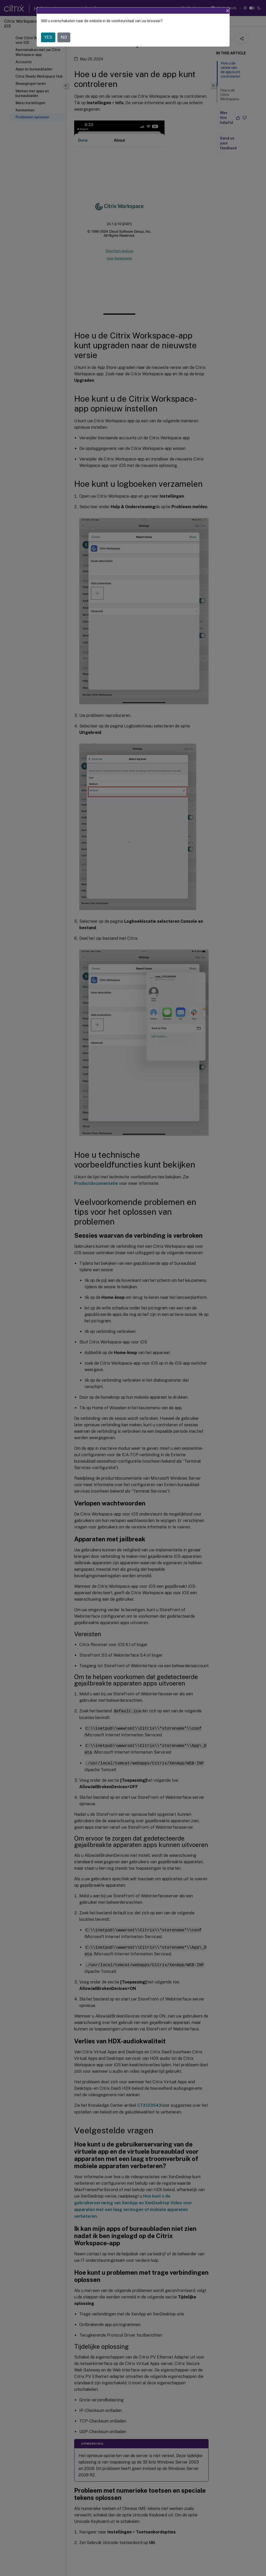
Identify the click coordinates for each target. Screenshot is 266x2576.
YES (48, 37)
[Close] (228, 10)
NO (64, 37)
